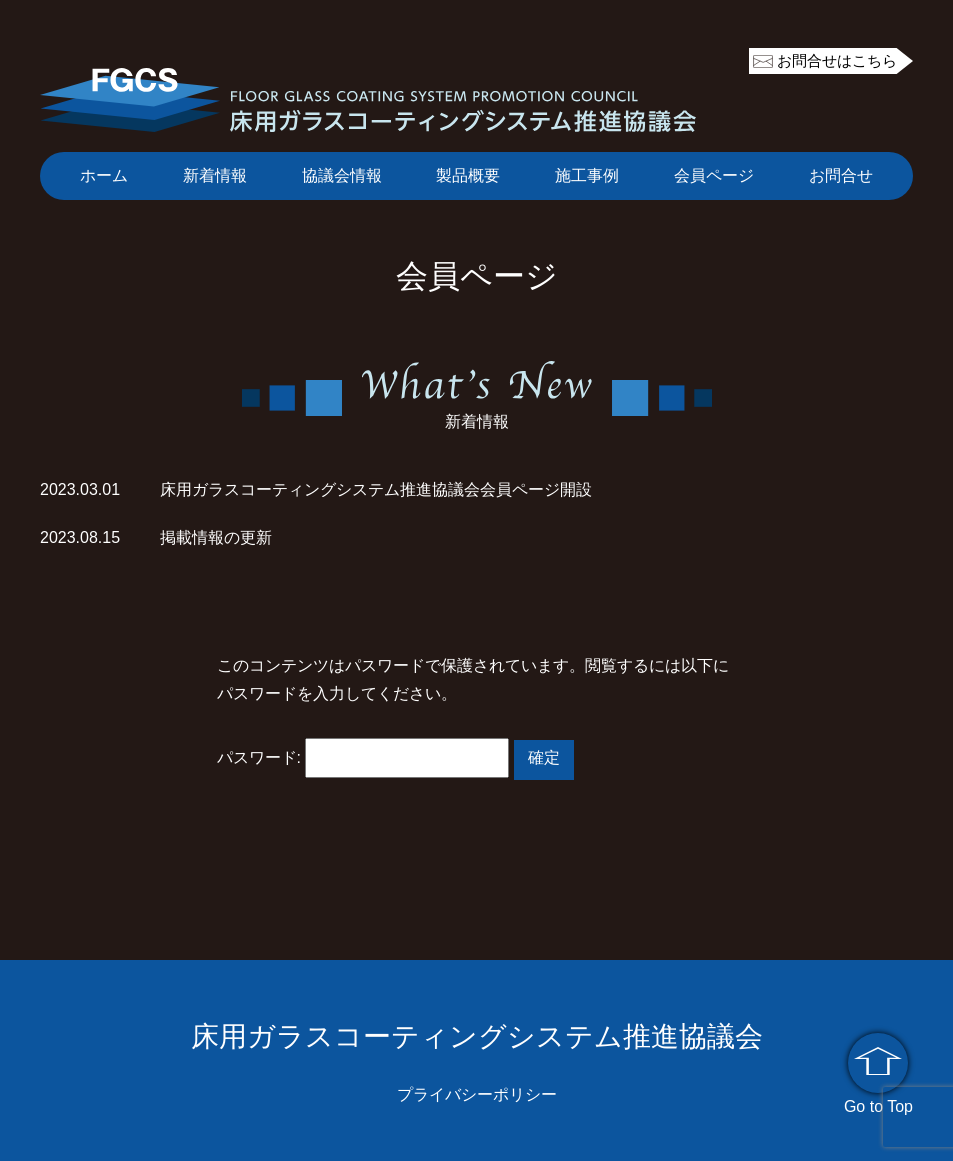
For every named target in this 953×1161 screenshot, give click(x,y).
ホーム (104, 175)
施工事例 (587, 175)
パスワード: (363, 757)
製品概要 (468, 175)
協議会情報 (342, 175)
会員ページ (714, 175)
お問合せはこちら (837, 60)
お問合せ (841, 175)
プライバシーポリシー (477, 1094)
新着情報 (215, 175)
